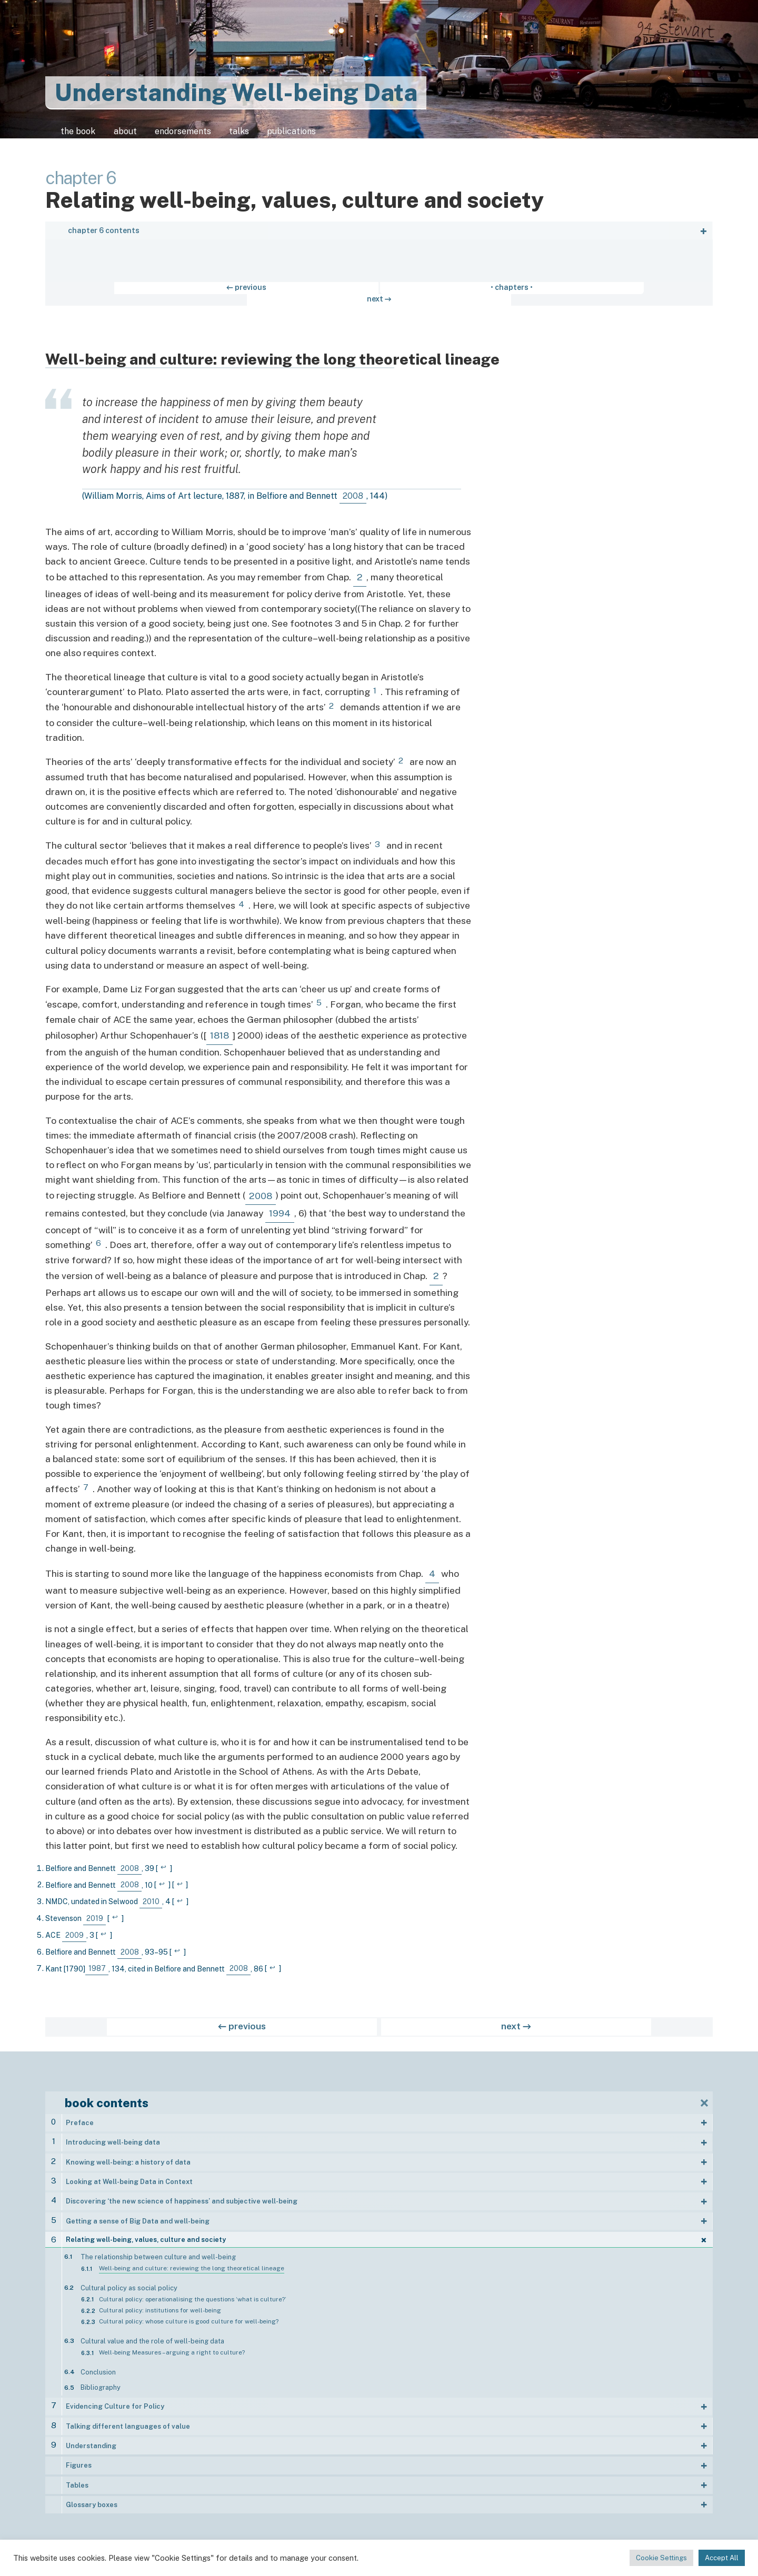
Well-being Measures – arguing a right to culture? (172, 2347)
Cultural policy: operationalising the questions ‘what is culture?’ (192, 2294)
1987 (97, 1964)
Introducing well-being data (113, 2138)
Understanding (91, 2441)
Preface (80, 2118)
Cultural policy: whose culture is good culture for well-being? (188, 2316)
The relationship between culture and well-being (158, 2252)
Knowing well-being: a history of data (128, 2158)
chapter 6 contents (103, 238)
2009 (74, 1931)
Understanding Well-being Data (236, 92)
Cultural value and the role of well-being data (152, 2336)
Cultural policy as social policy (129, 2283)
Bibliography (101, 2383)
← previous (311, 294)
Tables (77, 2480)
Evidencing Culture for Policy (115, 2402)
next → (447, 294)
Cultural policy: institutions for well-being (160, 2305)
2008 (353, 492)
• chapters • (379, 294)
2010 (151, 1897)
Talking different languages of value (128, 2421)
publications (336, 136)
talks (273, 136)
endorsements (204, 136)
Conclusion (98, 2367)
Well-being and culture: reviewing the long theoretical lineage (191, 2263)
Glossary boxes (91, 2500)
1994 (280, 1208)
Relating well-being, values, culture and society (146, 2235)
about (133, 136)
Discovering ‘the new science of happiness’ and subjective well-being (181, 2197)
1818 (219, 1031)
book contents (106, 2098)
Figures (79, 2460)
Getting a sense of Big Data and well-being (138, 2217)
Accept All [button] (722, 2558)
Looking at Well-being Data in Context (129, 2177)
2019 (94, 1914)
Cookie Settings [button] (661, 2558)
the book (76, 136)
